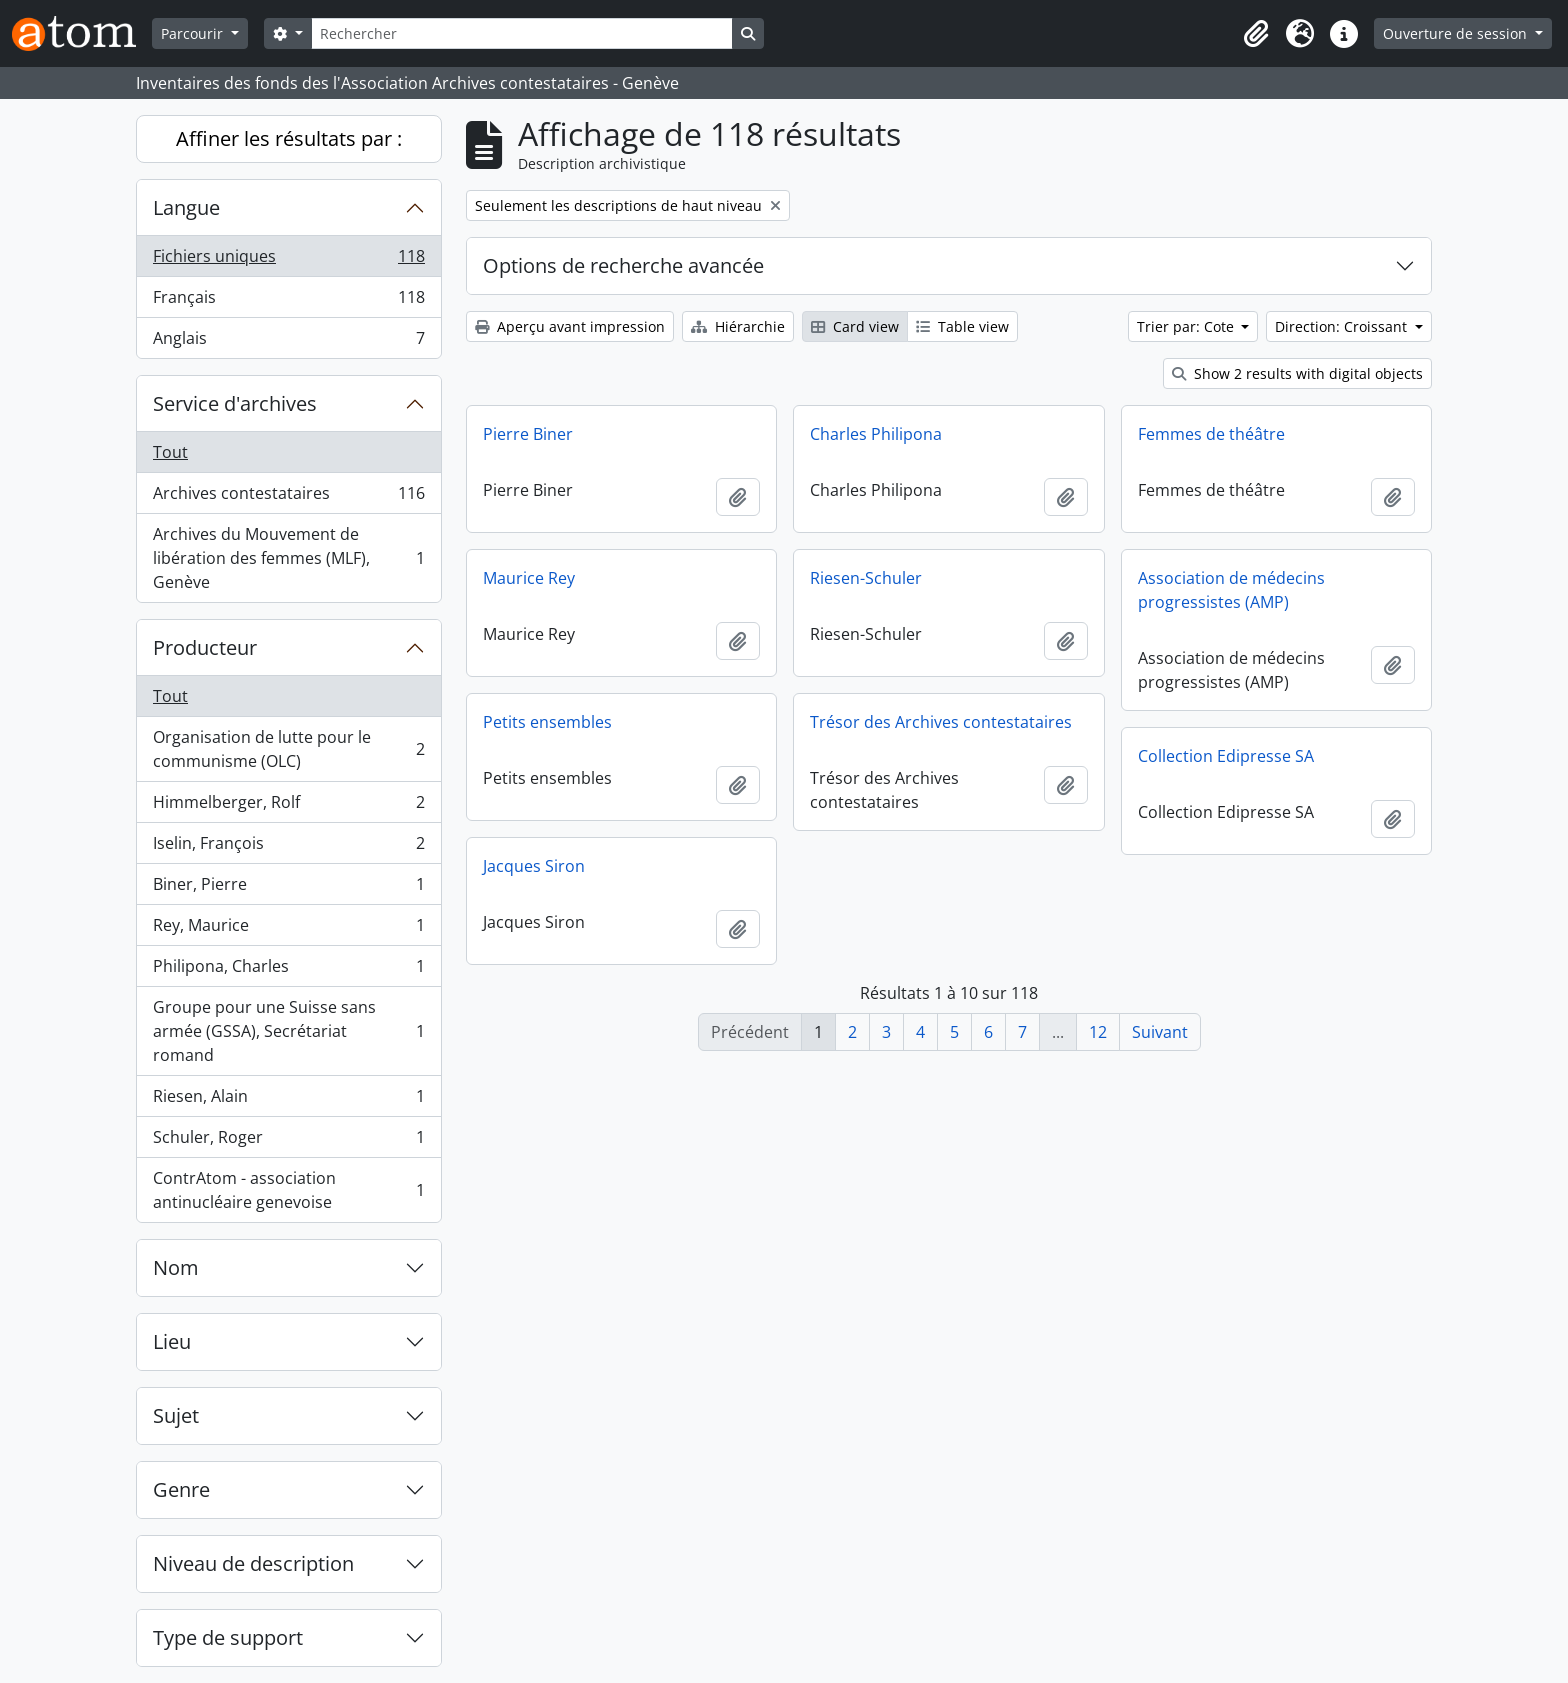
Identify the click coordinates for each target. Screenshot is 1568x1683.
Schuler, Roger (288, 1141)
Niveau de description (253, 1563)
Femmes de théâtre (1211, 434)
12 (1098, 1032)
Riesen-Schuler (866, 578)
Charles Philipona (876, 434)
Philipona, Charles (288, 970)
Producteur (205, 647)
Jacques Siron (534, 866)
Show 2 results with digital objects (1297, 373)
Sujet (176, 1415)
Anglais (288, 342)
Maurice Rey (529, 578)
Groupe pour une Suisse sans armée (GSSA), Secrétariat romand (288, 1031)
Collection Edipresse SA (1226, 756)
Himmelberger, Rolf (288, 806)
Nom (176, 1267)
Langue (186, 207)
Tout (170, 452)
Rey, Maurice (288, 929)
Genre (181, 1489)
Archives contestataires (288, 497)
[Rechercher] (522, 33)
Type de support (228, 1637)
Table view (962, 326)
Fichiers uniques (288, 260)
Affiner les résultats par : (289, 138)
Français (288, 301)
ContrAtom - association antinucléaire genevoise (288, 1190)
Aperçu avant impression (570, 326)
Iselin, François (288, 847)
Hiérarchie (738, 326)
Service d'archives (235, 403)
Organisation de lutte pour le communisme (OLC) (288, 749)
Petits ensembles (547, 722)
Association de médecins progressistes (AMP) (1231, 590)
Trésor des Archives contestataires (941, 722)
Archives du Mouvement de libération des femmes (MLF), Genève (288, 558)
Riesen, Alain (288, 1100)
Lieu (172, 1341)
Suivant (1160, 1032)
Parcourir (194, 33)
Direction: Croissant (1343, 326)
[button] (1256, 34)
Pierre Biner (528, 434)
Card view (855, 326)
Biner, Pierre (288, 888)
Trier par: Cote (1187, 326)
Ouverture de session (1457, 33)
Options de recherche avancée (623, 265)
